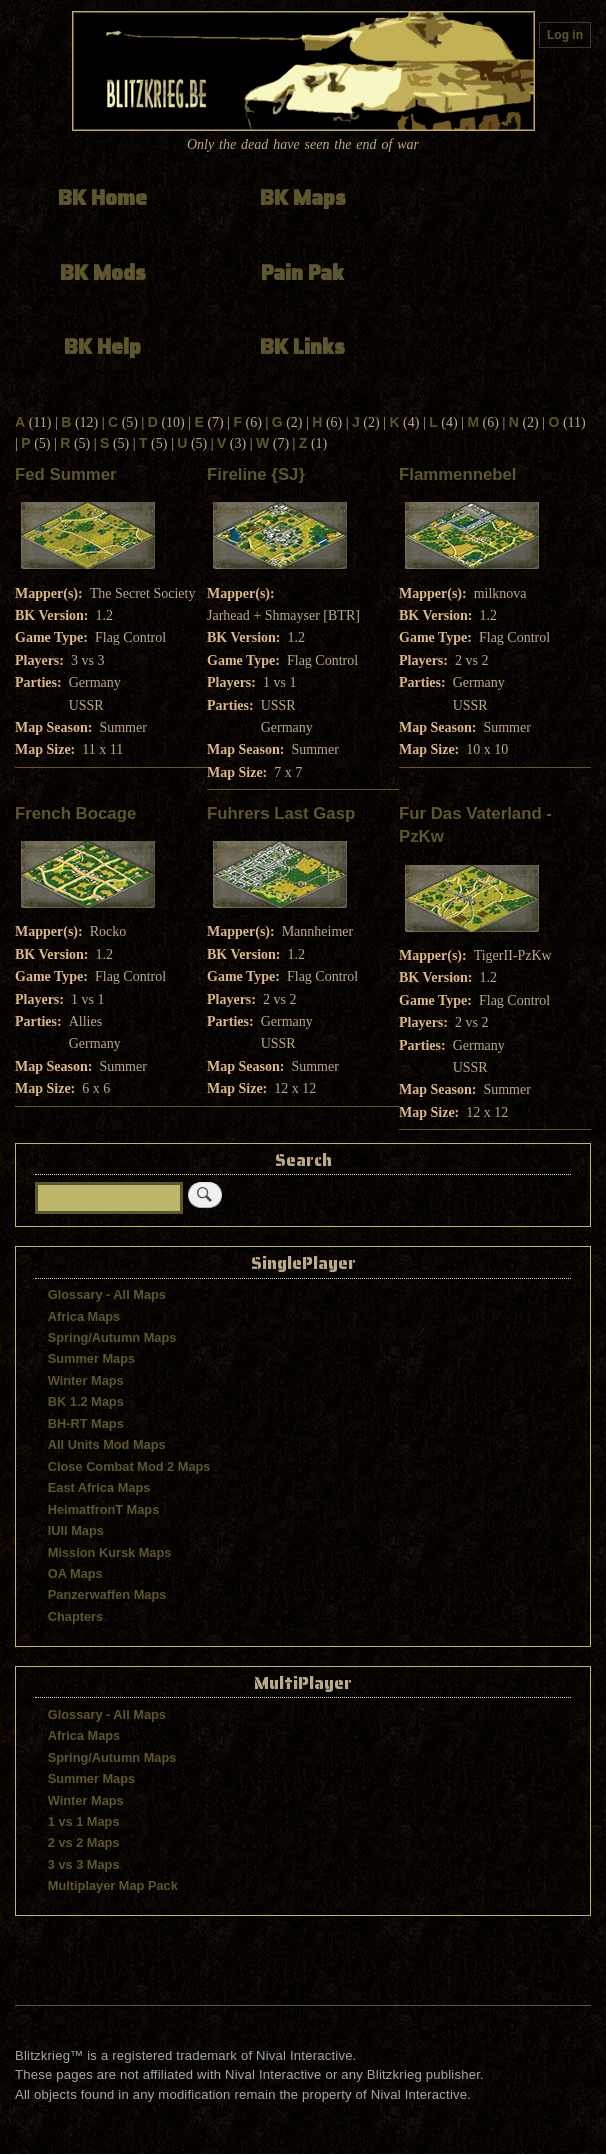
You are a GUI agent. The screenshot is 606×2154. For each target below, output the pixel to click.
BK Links (302, 346)
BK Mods (103, 272)
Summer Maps (91, 1358)
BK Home (102, 197)
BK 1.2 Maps (86, 1401)
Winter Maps (86, 1380)
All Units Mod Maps (107, 1444)
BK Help (102, 346)
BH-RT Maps (86, 1423)
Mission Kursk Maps (110, 1552)
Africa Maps (84, 1316)
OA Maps (75, 1573)
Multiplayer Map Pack (113, 1885)
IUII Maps (76, 1530)
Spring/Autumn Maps (112, 1337)
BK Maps (303, 197)
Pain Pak (302, 272)
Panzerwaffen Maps (107, 1594)
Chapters (75, 1616)
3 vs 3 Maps (84, 1864)
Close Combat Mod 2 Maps (129, 1466)
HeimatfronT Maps (104, 1509)
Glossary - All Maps (107, 1294)
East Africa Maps (99, 1487)
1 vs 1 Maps (84, 1821)
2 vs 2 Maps (84, 1842)
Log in (565, 35)
